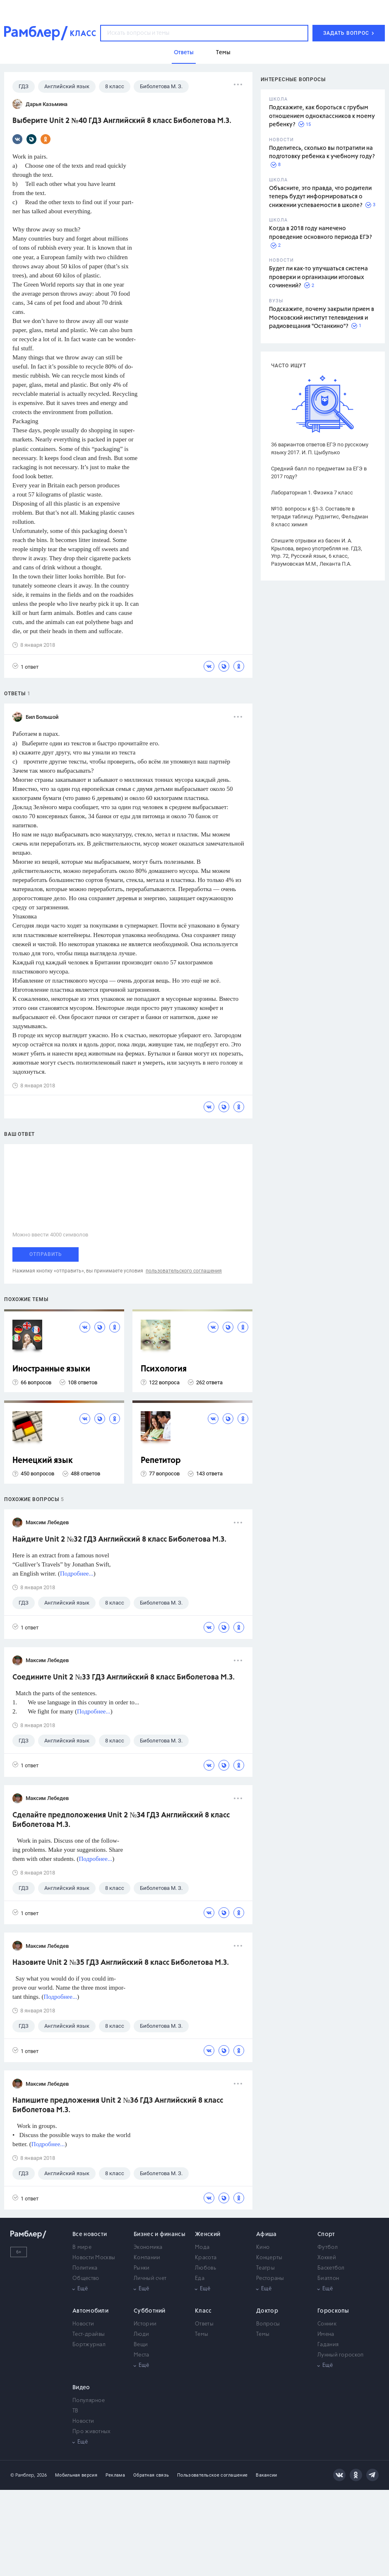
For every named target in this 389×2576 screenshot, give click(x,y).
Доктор (267, 2311)
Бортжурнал (89, 2344)
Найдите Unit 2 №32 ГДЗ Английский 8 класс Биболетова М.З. (119, 1539)
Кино (262, 2247)
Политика (84, 2268)
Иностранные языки (51, 1369)
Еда (199, 2278)
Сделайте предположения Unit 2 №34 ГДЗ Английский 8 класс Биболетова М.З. (121, 1820)
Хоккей (326, 2257)
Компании (147, 2257)
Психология (164, 1369)
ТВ (75, 2411)
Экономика (148, 2247)
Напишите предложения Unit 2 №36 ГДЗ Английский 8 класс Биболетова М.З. (117, 2105)
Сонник (326, 2324)
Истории (145, 2324)
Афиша (266, 2234)
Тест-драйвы (88, 2334)
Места (141, 2355)
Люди (141, 2334)
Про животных (91, 2431)
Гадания (328, 2344)
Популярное (88, 2400)
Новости (83, 2324)
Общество (85, 2278)
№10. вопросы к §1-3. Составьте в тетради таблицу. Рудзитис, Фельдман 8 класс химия (319, 517)
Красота (205, 2257)
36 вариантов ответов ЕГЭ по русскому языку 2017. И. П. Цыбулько (319, 448)
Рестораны (270, 2278)
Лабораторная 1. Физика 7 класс (312, 492)
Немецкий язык (42, 1460)
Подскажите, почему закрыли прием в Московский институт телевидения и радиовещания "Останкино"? (321, 317)
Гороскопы (333, 2311)
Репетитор (161, 1460)
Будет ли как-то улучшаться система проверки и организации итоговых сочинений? (318, 277)
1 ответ (25, 666)
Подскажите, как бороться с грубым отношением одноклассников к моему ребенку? (322, 116)
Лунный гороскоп (340, 2355)
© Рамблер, (22, 2475)
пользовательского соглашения (184, 1271)
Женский (207, 2234)
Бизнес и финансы (159, 2234)
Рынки (142, 2268)
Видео (81, 2387)
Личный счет (150, 2278)
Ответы (204, 2324)
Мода (202, 2247)
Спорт (326, 2234)
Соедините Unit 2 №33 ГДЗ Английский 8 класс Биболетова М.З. (123, 1677)
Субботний (150, 2311)
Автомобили (90, 2311)
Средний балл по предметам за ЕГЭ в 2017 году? (319, 472)
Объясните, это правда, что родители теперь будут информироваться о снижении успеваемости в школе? (320, 197)
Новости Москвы (93, 2257)
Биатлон (328, 2278)
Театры (265, 2268)
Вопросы (268, 2324)
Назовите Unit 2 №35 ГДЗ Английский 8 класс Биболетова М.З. (120, 1962)
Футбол (327, 2247)
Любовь (205, 2268)
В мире (81, 2247)
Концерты (269, 2257)
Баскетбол (331, 2268)
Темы (201, 2334)
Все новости (89, 2234)
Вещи (141, 2344)
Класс (203, 2311)
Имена (325, 2334)
